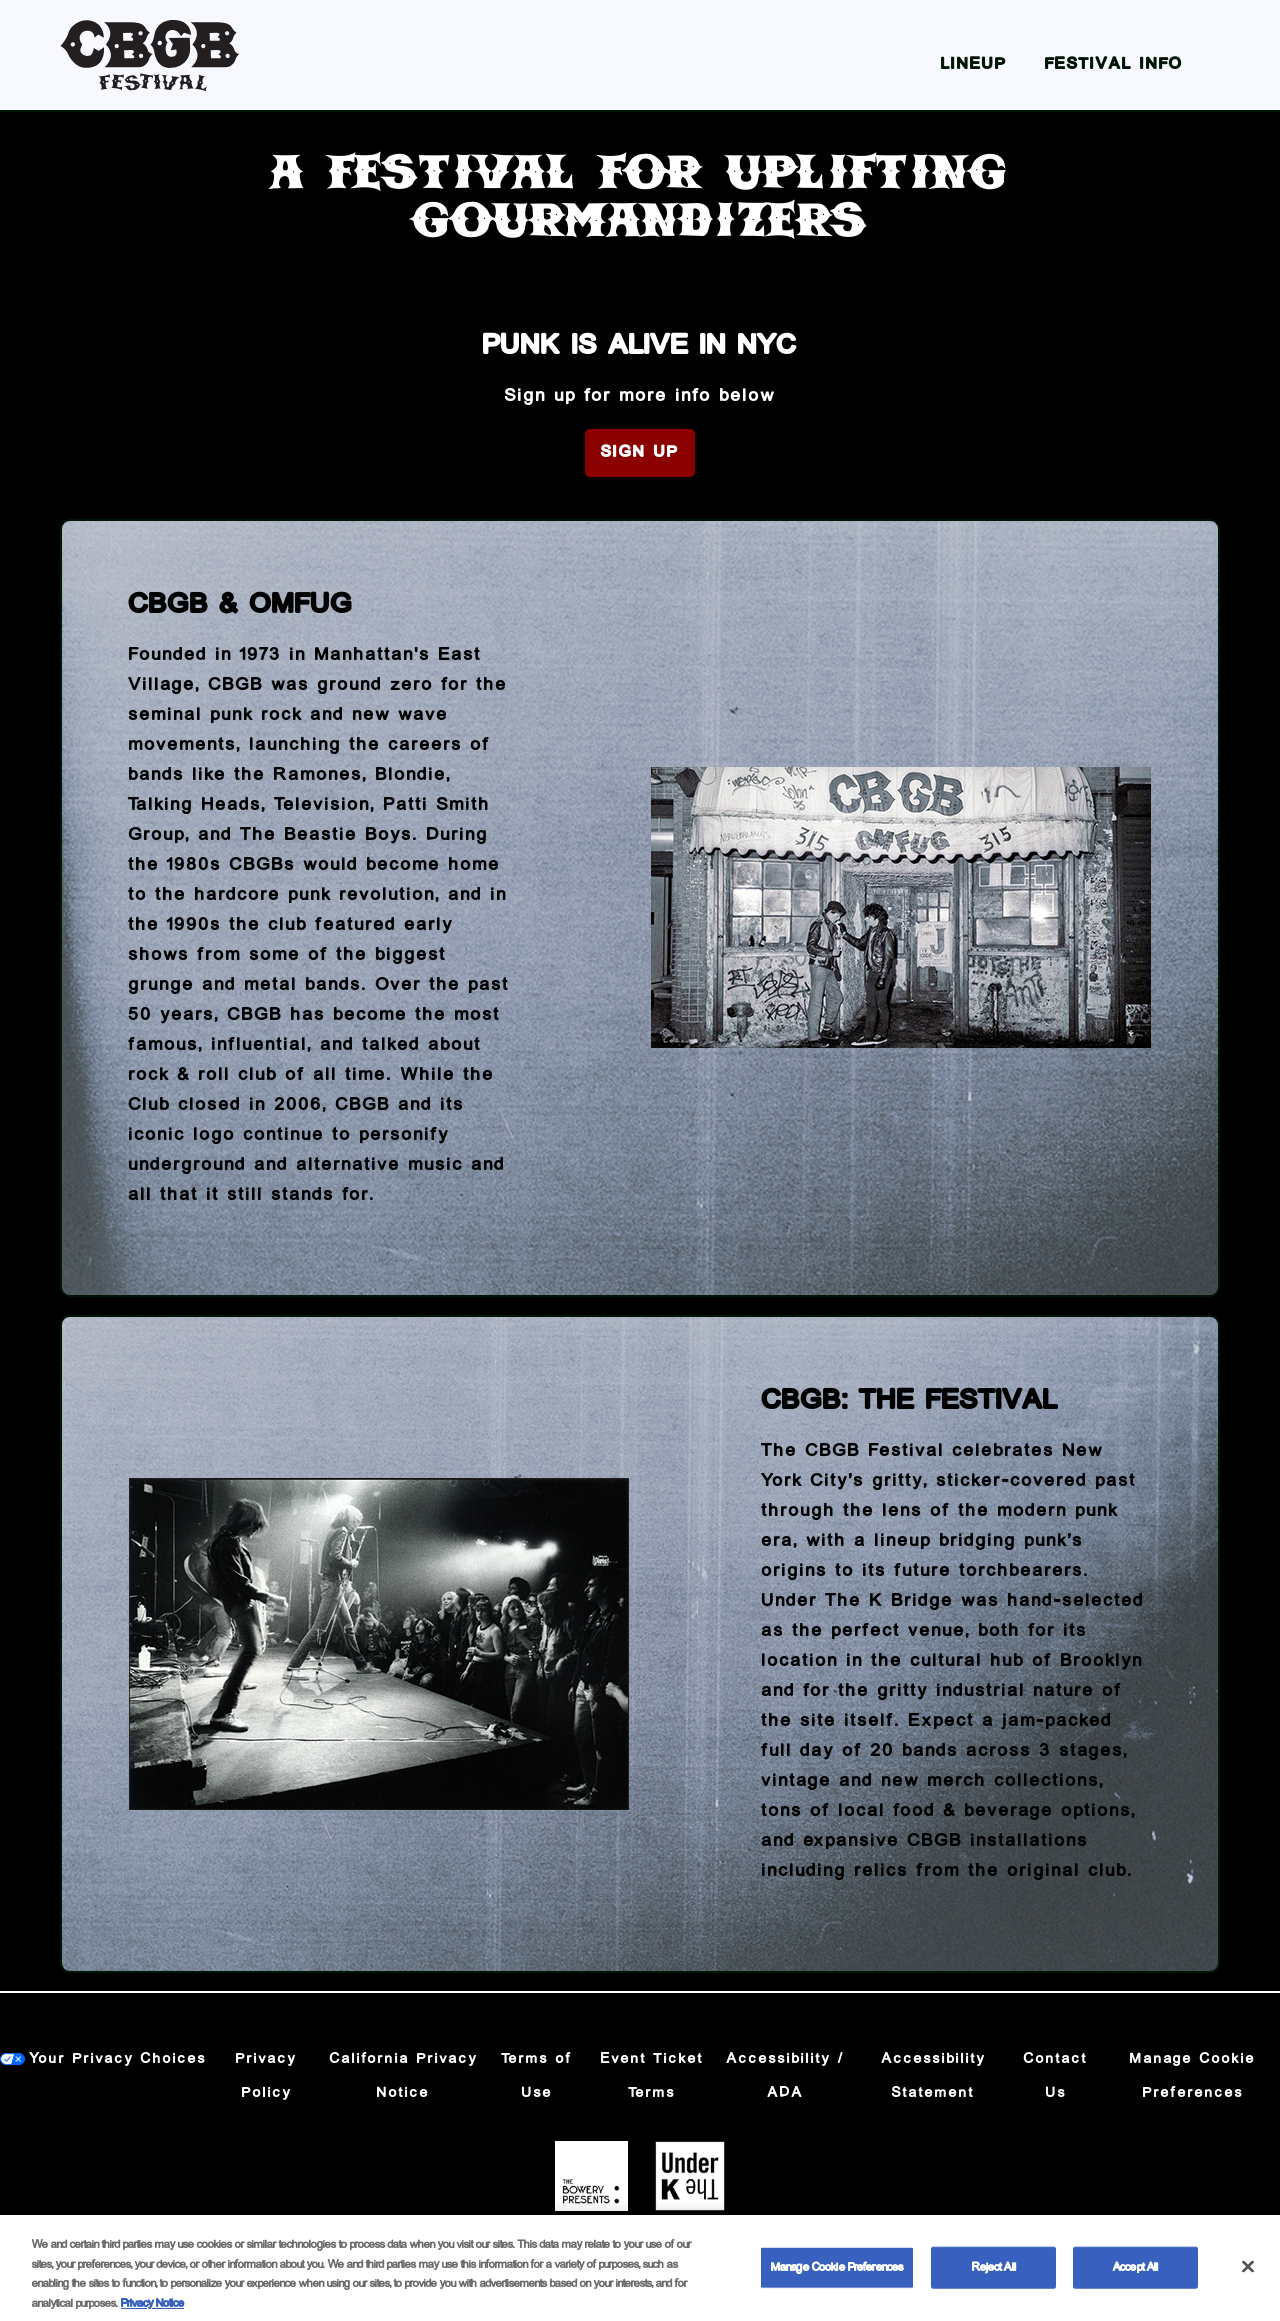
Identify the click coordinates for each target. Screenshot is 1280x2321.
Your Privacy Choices (118, 2059)
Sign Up (640, 452)
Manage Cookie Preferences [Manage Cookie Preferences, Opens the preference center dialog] (837, 2276)
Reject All (994, 2276)
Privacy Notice (152, 2312)
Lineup (974, 64)
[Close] (1248, 2276)
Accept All (1135, 2276)
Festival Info (1114, 64)
